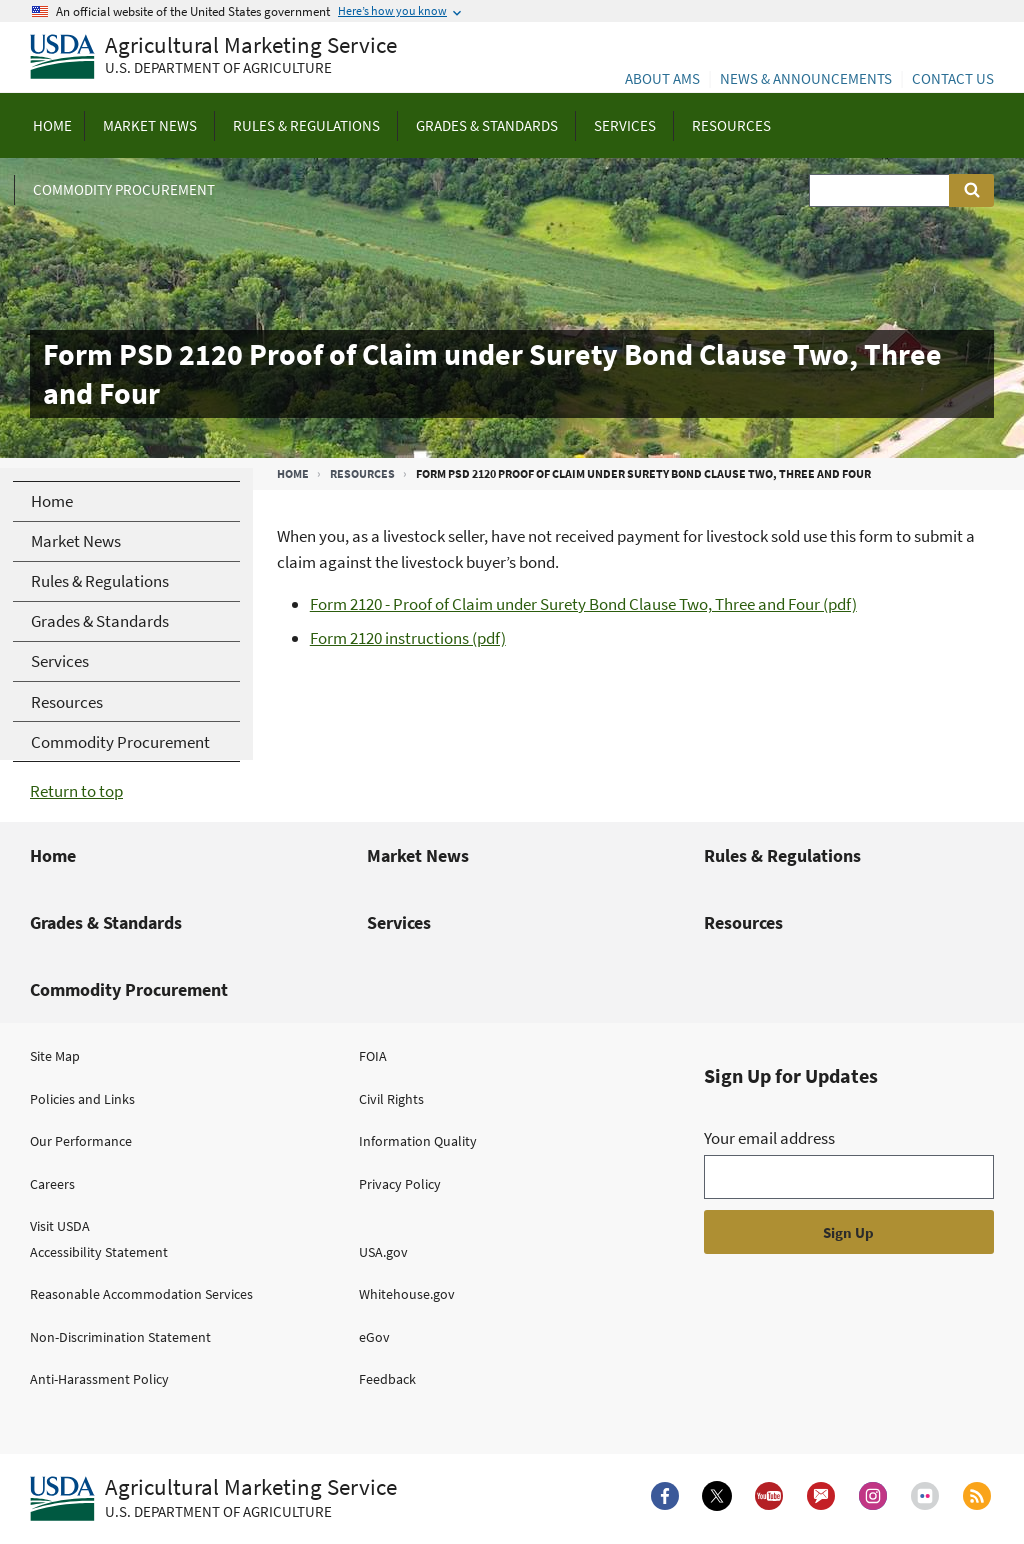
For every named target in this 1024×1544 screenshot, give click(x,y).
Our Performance (81, 1141)
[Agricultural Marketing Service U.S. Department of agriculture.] (213, 1499)
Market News (418, 855)
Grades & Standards (106, 922)
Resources (362, 473)
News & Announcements (806, 78)
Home (293, 473)
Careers (52, 1184)
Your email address (769, 1138)
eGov (374, 1337)
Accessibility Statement (99, 1252)
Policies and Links (82, 1099)
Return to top (76, 791)
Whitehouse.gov (407, 1294)
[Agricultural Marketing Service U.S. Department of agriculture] (213, 57)
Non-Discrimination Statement (120, 1337)
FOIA (373, 1056)
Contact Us (953, 78)
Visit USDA (60, 1226)
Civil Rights (391, 1099)
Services (399, 922)
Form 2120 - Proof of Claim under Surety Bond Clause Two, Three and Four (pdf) (583, 604)
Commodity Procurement (129, 989)
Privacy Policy (400, 1184)
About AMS (662, 78)
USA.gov (383, 1252)
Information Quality (418, 1141)
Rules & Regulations (782, 855)
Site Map (55, 1056)
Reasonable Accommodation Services (141, 1294)
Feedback (387, 1379)
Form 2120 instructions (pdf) (408, 638)
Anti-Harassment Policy (99, 1379)
